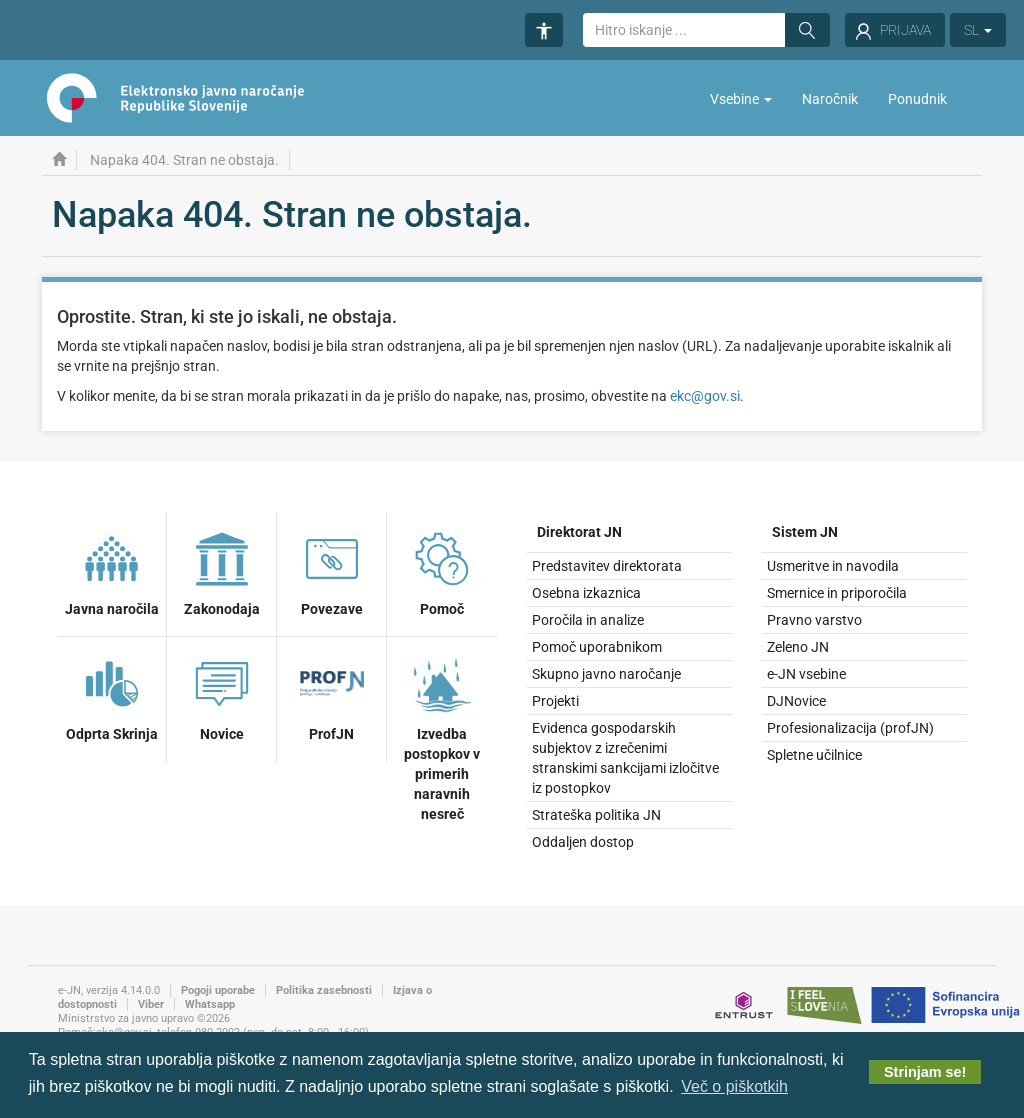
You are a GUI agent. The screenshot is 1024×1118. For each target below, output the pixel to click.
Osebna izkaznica (586, 593)
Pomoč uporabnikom (597, 647)
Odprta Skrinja (112, 696)
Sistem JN (805, 532)
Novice (222, 696)
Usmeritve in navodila (833, 566)
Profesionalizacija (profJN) (850, 728)
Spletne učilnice (814, 755)
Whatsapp (210, 1004)
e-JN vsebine (806, 674)
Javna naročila (112, 571)
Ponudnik (917, 99)
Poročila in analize (588, 620)
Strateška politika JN (596, 815)
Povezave (332, 571)
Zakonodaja (222, 571)
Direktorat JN (579, 532)
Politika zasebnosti (324, 990)
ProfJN (332, 696)
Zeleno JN (798, 647)
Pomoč (442, 571)
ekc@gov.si (705, 396)
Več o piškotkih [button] (734, 1086)
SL (978, 30)
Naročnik (830, 99)
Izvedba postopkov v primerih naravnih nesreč (442, 736)
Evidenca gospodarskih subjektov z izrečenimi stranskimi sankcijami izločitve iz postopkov (625, 758)
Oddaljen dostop (583, 842)
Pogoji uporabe (218, 990)
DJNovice (796, 701)
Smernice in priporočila (837, 593)
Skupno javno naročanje (606, 674)
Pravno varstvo (814, 620)
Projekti (555, 701)
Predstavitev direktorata (607, 566)
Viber (151, 1004)
